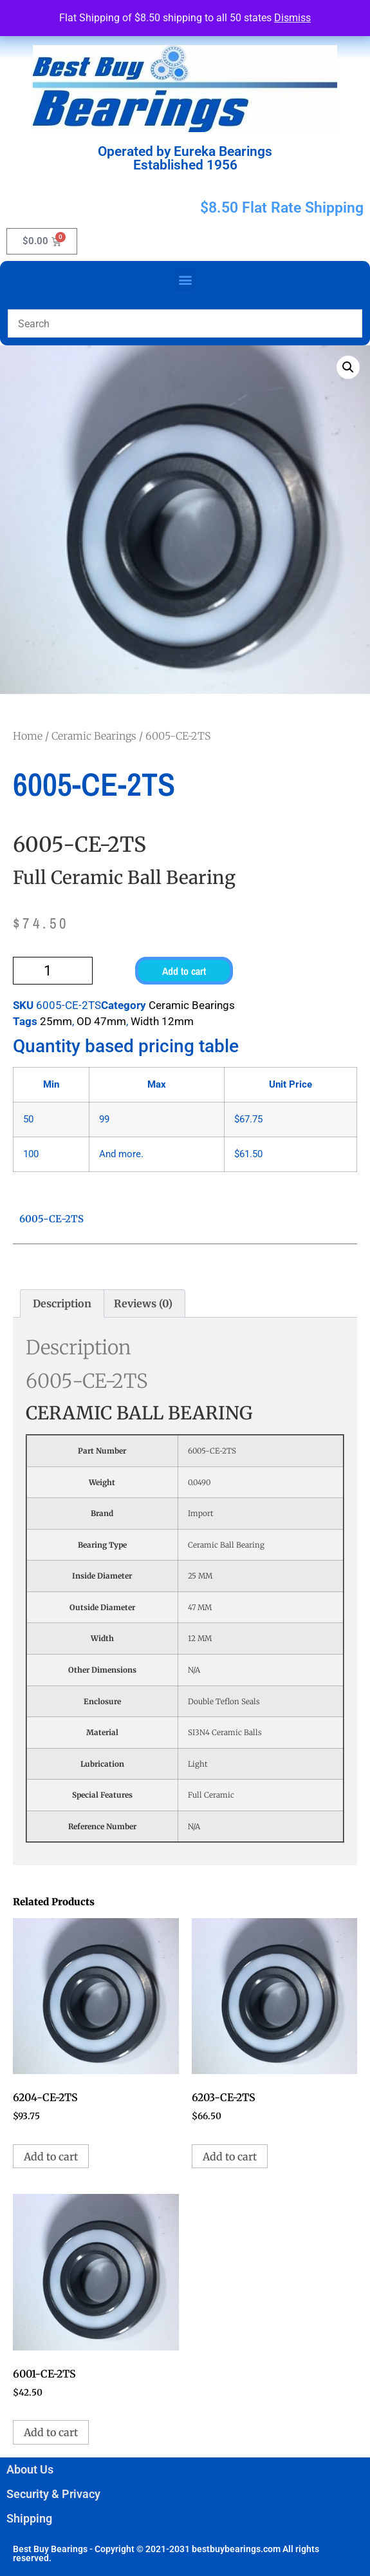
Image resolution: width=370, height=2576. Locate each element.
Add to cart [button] (51, 2156)
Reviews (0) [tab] (143, 1303)
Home (27, 735)
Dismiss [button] (292, 18)
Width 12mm (162, 1021)
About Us (29, 2469)
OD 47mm (101, 1021)
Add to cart (184, 971)
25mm (56, 1021)
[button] (185, 279)
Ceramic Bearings (93, 735)
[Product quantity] (53, 971)
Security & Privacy (53, 2494)
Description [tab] (62, 1303)
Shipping (29, 2518)
